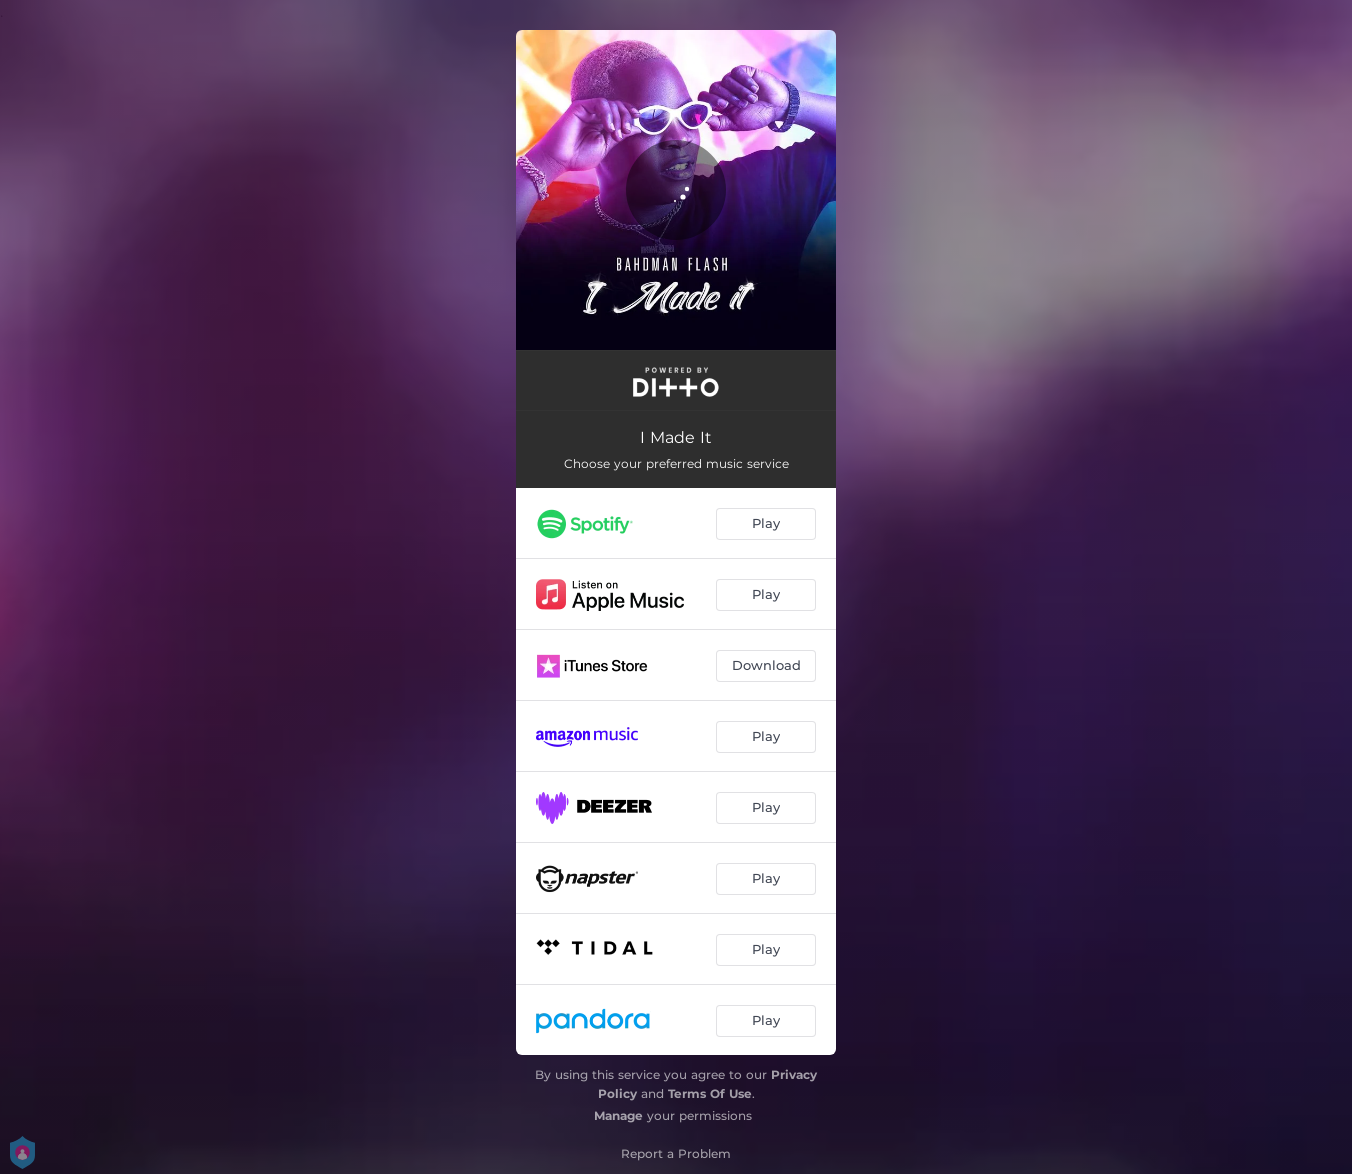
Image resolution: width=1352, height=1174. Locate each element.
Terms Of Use (710, 1093)
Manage (618, 1115)
